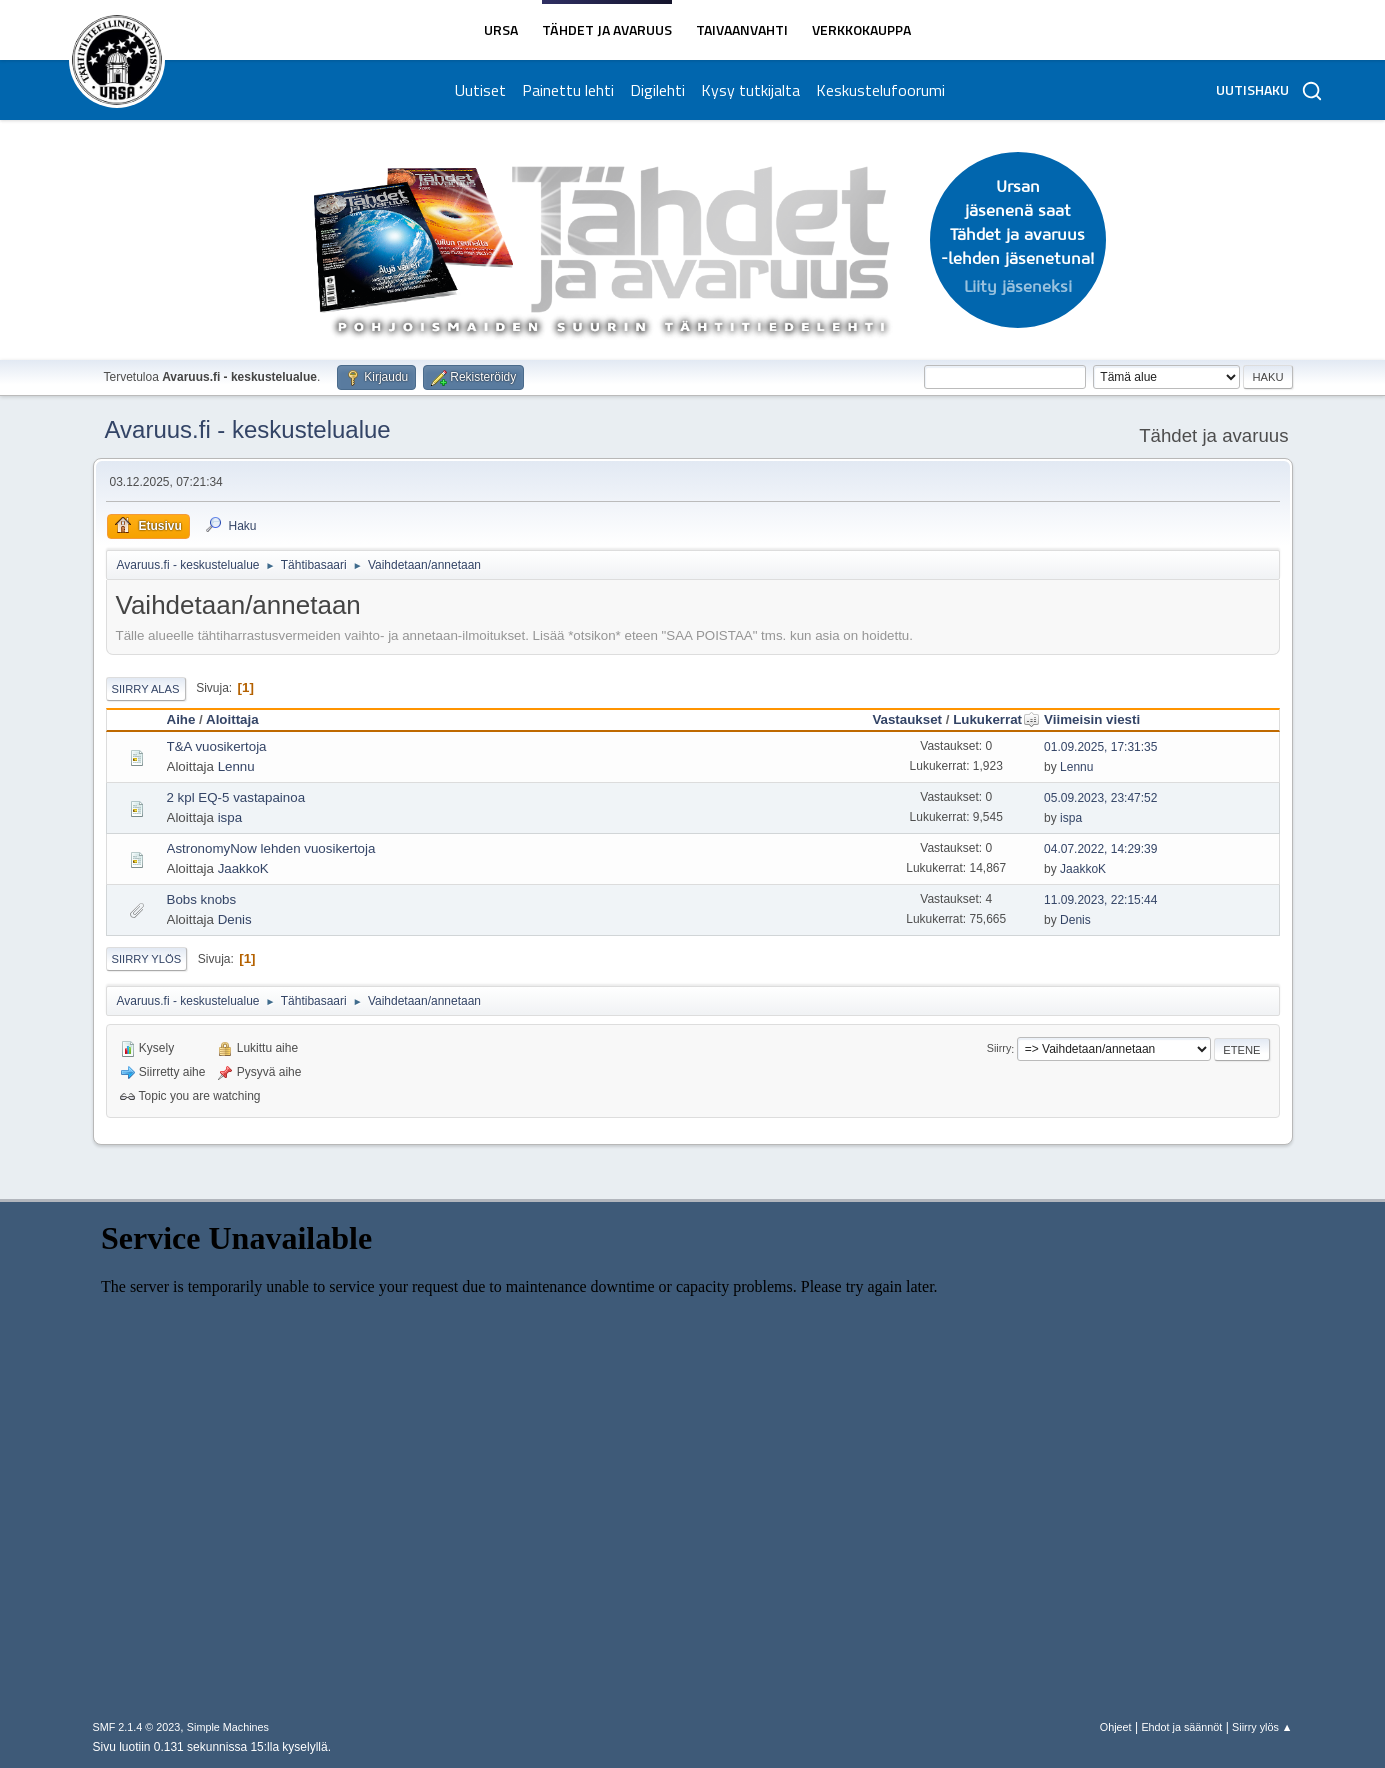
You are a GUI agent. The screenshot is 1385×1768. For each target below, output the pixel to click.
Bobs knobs (202, 899)
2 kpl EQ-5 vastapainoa (236, 797)
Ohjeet (1116, 1727)
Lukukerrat (996, 719)
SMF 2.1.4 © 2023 (137, 1727)
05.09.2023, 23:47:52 (1100, 798)
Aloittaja (232, 719)
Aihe (181, 719)
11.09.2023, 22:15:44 (1100, 900)
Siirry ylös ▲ (1262, 1727)
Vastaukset (907, 719)
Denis (235, 919)
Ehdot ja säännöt (1181, 1727)
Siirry (999, 1049)
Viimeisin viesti (1092, 719)
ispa (230, 817)
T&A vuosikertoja (217, 746)
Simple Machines (228, 1727)
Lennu (236, 766)
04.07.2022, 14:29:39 (1100, 849)
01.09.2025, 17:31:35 (1100, 747)
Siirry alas (146, 689)
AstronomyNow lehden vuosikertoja (271, 848)
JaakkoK (243, 868)
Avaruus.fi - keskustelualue (248, 429)
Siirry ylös (147, 959)
